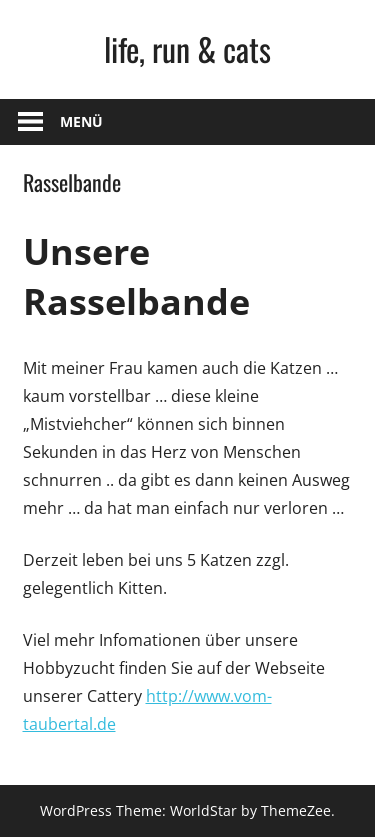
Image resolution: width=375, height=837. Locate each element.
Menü (81, 121)
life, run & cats (187, 48)
